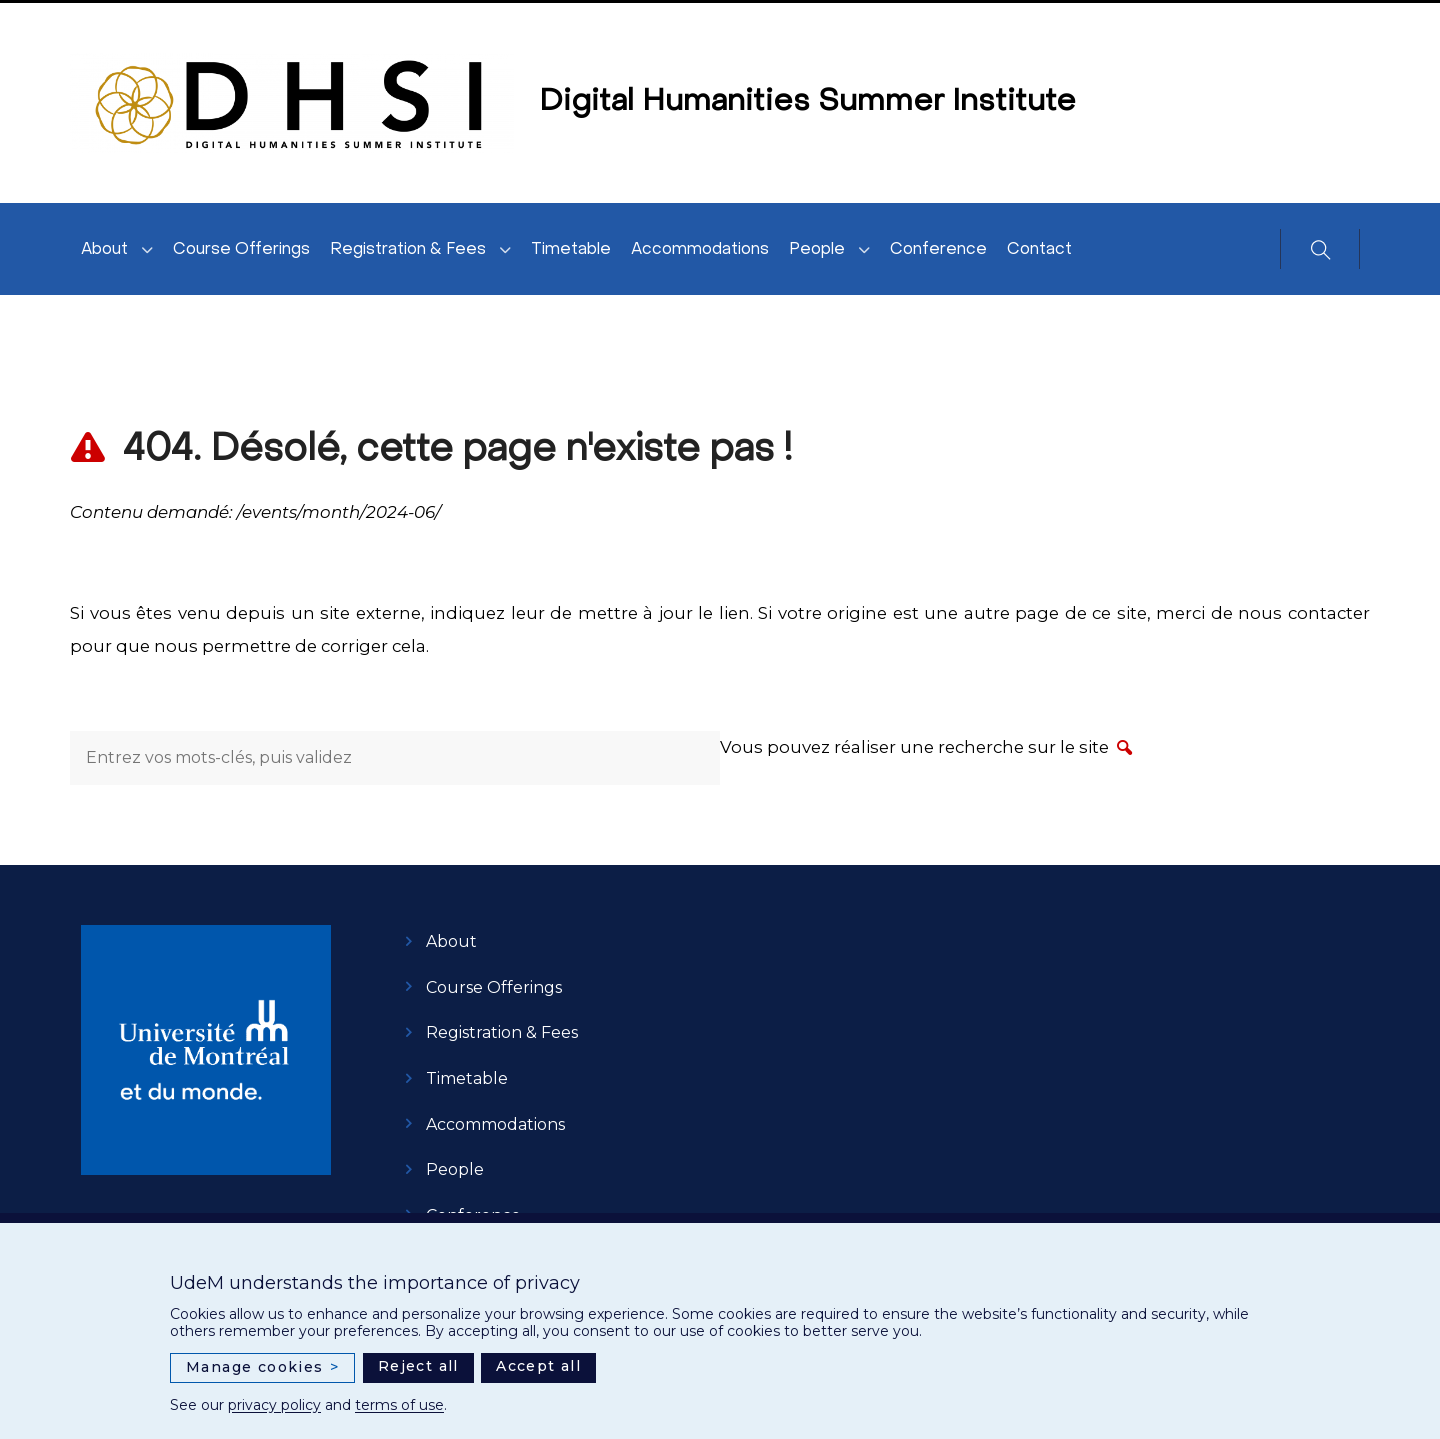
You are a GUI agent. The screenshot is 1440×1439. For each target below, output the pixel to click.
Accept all (538, 1366)
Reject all (418, 1366)
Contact (1039, 250)
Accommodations (700, 250)
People (817, 250)
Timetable (571, 250)
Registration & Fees (408, 250)
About (104, 250)
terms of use (399, 1405)
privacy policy (274, 1405)
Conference (938, 250)
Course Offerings (241, 250)
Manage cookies (262, 1367)
